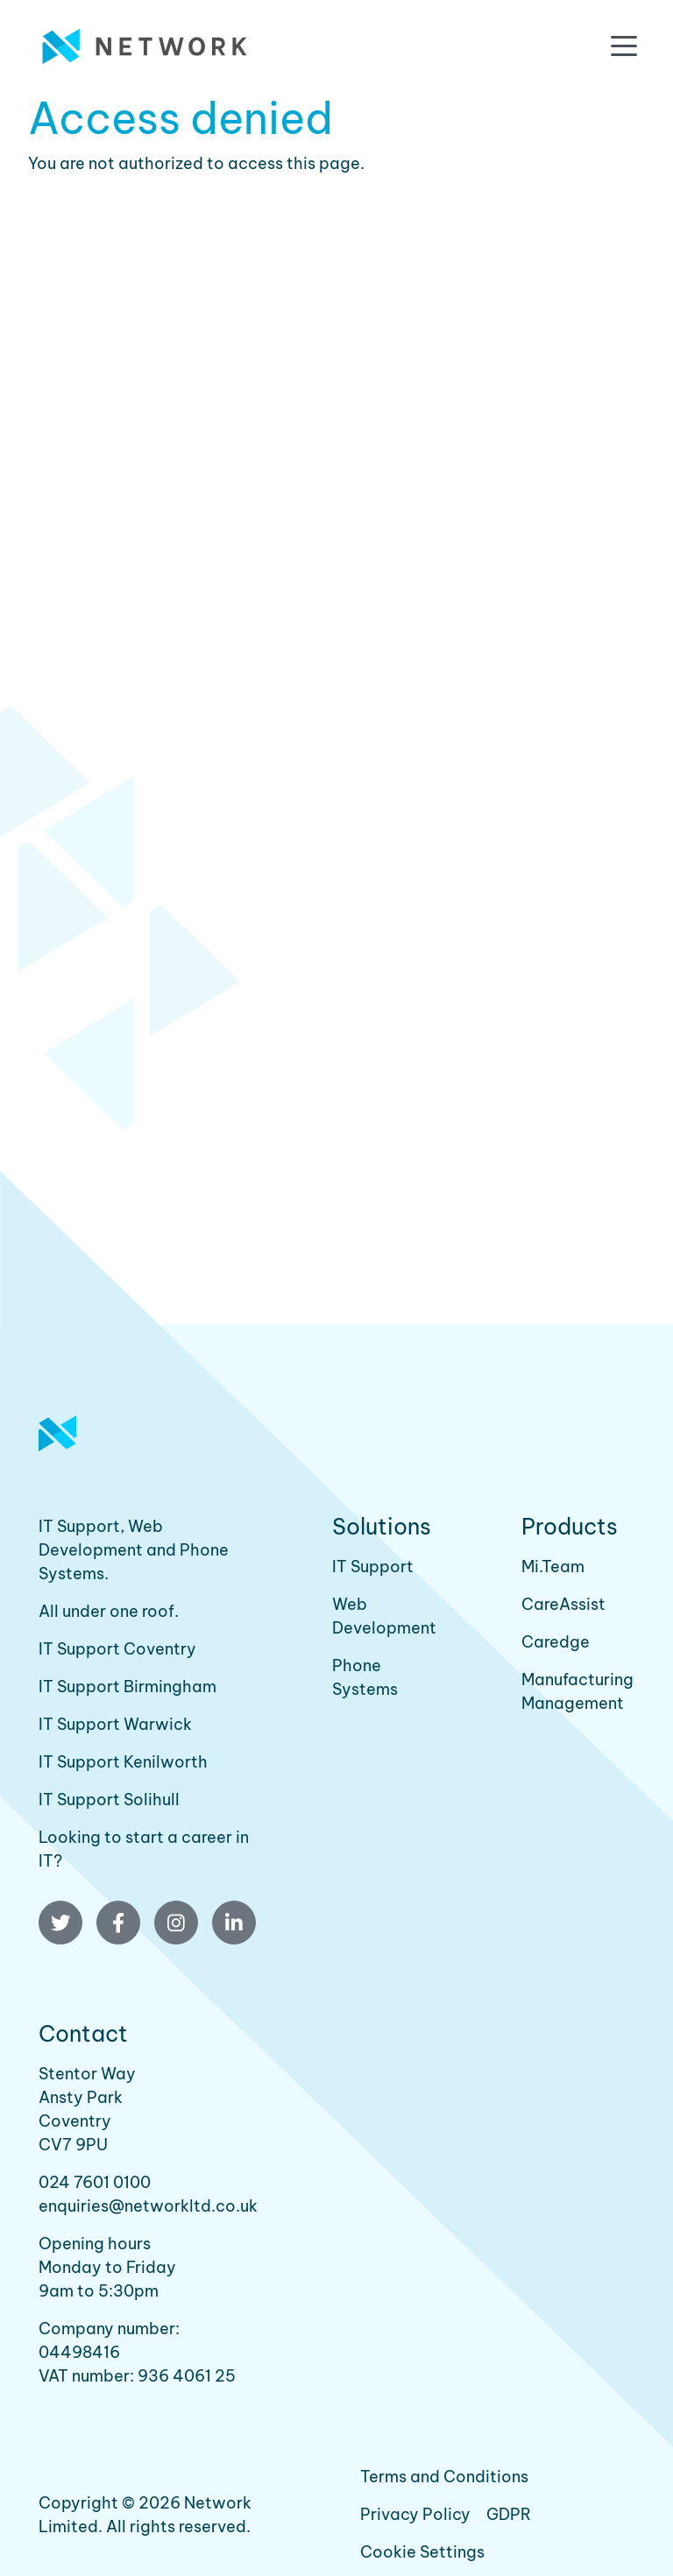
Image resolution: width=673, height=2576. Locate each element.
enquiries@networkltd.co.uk (148, 2206)
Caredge (555, 1642)
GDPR (508, 2514)
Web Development (384, 1616)
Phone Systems (365, 1677)
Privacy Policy (415, 2514)
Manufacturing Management (577, 1691)
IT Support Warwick (115, 1724)
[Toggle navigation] (624, 46)
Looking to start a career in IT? (144, 1849)
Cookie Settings (422, 2552)
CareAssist (563, 1604)
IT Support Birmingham (127, 1686)
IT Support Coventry (117, 1649)
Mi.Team (552, 1566)
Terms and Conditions (444, 2477)
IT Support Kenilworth (123, 1762)
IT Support (373, 1566)
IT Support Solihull (109, 1799)
